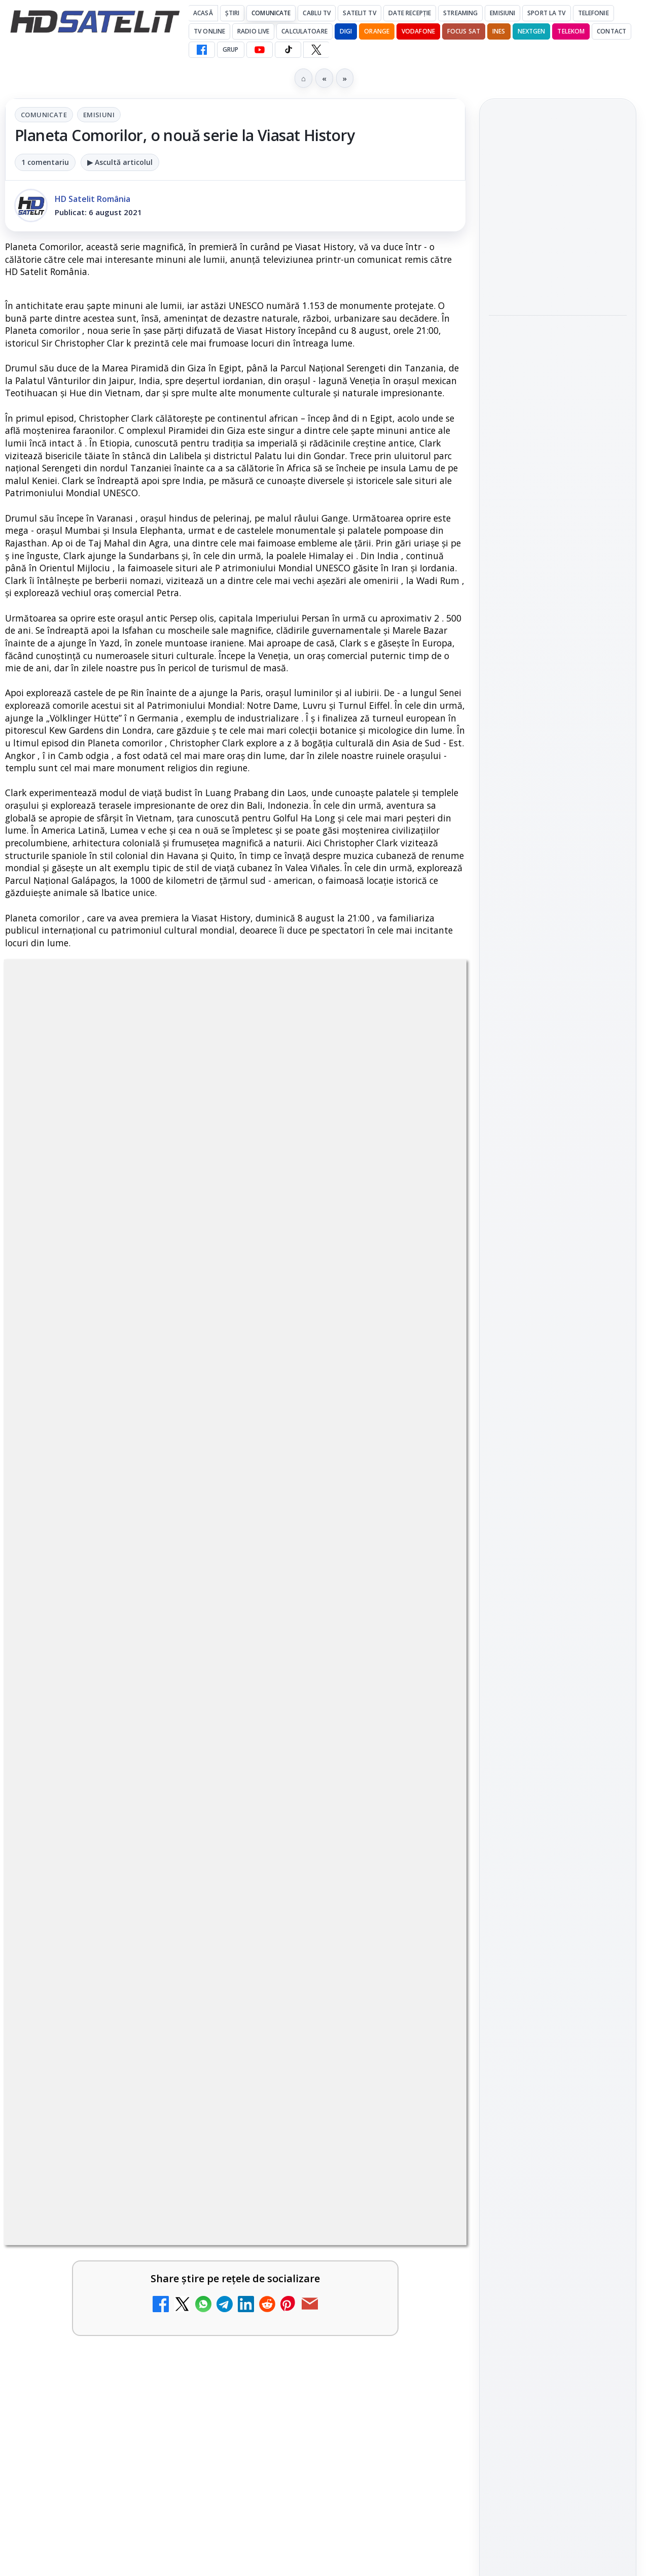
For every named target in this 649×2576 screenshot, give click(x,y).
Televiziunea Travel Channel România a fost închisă (85, 1672)
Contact (611, 31)
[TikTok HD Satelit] (288, 50)
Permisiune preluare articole (558, 1635)
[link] (118, 1692)
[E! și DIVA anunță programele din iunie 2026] (557, 544)
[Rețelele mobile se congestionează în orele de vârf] (557, 265)
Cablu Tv (317, 13)
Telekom (571, 31)
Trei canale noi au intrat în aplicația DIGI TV (92, 1785)
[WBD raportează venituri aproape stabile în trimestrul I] (187, 2087)
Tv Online (209, 31)
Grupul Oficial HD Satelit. (278, 1372)
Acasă (203, 13)
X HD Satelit (558, 1349)
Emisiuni (502, 13)
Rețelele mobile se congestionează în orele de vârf (554, 204)
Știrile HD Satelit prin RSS (557, 1413)
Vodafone (418, 31)
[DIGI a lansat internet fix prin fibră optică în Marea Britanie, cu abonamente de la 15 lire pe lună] (187, 1918)
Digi (502, 1513)
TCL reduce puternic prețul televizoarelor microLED (320, 2196)
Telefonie (593, 13)
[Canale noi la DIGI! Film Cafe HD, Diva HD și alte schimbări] (422, 1800)
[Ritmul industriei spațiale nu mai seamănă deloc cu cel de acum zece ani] (557, 411)
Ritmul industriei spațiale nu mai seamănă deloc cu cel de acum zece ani (556, 343)
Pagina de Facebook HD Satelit (557, 1188)
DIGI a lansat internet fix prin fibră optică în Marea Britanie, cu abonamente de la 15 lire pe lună (94, 1922)
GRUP (230, 49)
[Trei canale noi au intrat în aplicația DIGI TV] (187, 1800)
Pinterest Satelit (558, 1378)
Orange (376, 31)
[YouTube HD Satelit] (259, 50)
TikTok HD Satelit (558, 1320)
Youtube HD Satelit (558, 1291)
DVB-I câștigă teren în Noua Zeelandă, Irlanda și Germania (326, 2077)
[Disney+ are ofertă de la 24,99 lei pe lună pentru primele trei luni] (422, 1682)
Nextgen (532, 31)
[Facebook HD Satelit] (202, 50)
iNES (498, 31)
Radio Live (253, 31)
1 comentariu (45, 162)
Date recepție (409, 13)
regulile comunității (172, 1357)
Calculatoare (304, 31)
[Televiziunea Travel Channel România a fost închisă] (187, 1682)
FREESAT (539, 1513)
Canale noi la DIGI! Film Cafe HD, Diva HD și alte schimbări (328, 1791)
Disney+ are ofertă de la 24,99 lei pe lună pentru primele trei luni (329, 1672)
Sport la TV (546, 13)
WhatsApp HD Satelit (558, 1263)
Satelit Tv (359, 13)
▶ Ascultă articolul (120, 162)
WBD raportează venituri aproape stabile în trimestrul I (90, 2077)
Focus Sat (463, 31)
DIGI (346, 31)
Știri (232, 13)
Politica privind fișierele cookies (558, 1668)
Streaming (460, 13)
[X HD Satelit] (316, 50)
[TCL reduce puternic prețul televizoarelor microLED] (422, 2205)
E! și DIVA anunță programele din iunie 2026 (548, 482)
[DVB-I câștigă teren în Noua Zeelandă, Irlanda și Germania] (422, 2087)
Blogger (406, 2344)
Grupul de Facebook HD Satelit (558, 1229)
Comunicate (271, 13)
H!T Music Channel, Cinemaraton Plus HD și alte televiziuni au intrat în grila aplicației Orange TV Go (95, 2215)
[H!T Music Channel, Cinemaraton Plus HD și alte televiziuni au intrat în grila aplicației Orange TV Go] (187, 2205)
